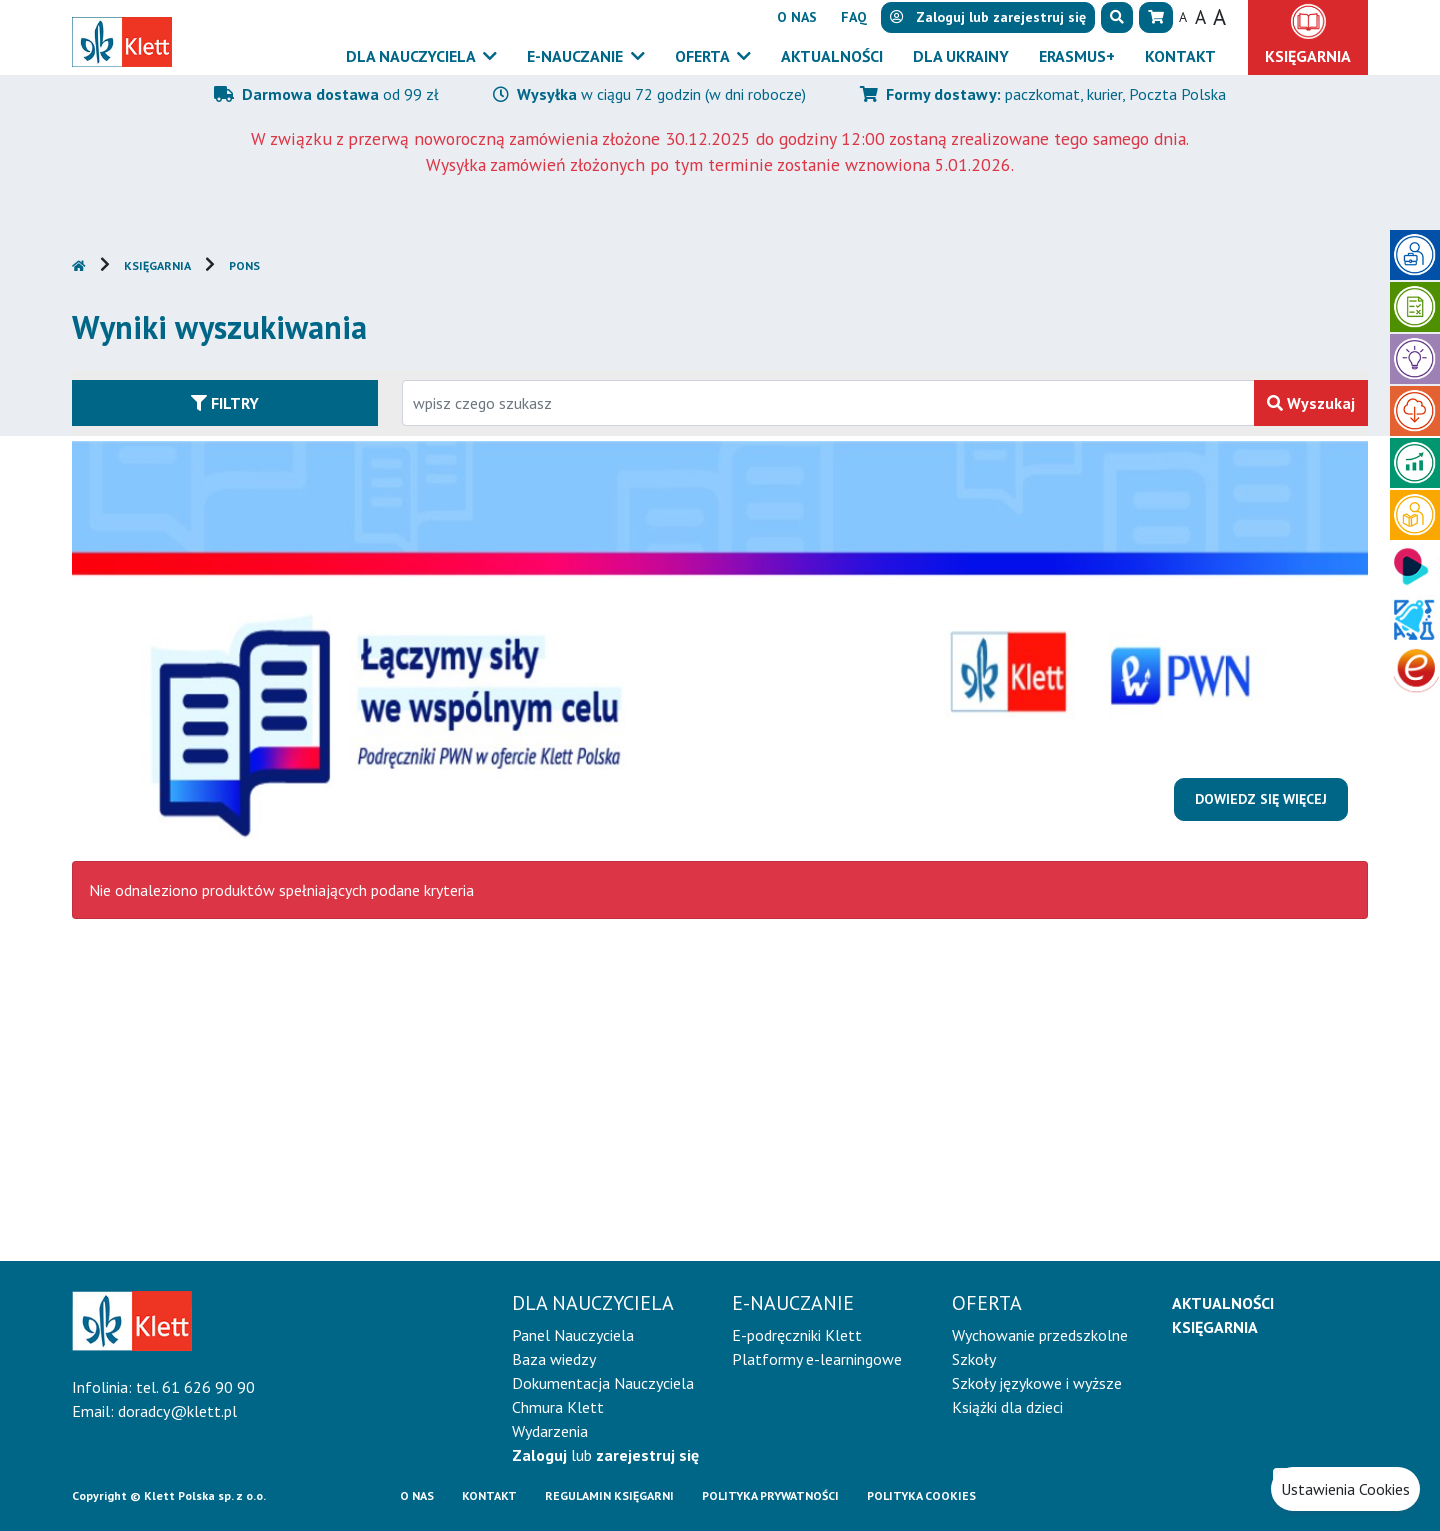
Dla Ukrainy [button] (961, 56)
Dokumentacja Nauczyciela (603, 1383)
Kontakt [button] (1180, 56)
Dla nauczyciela (412, 56)
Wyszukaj (1311, 403)
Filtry (225, 403)
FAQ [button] (854, 17)
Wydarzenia (550, 1431)
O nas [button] (797, 17)
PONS (244, 265)
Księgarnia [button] (1308, 56)
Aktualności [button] (832, 56)
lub (605, 1455)
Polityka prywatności (770, 1495)
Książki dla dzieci (1007, 1407)
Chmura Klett (558, 1407)
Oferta (704, 56)
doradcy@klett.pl (177, 1411)
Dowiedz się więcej (1261, 799)
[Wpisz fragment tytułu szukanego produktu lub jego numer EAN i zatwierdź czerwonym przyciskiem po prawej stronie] (828, 403)
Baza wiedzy (554, 1359)
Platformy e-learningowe (817, 1359)
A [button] (1183, 17)
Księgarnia (157, 265)
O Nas (417, 1495)
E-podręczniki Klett (797, 1335)
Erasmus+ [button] (1077, 56)
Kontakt (489, 1495)
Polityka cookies (921, 1495)
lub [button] (988, 17)
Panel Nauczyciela (573, 1335)
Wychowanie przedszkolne (1040, 1335)
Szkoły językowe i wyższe (1037, 1383)
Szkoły (974, 1359)
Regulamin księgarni (609, 1495)
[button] (1117, 17)
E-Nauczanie (577, 56)
